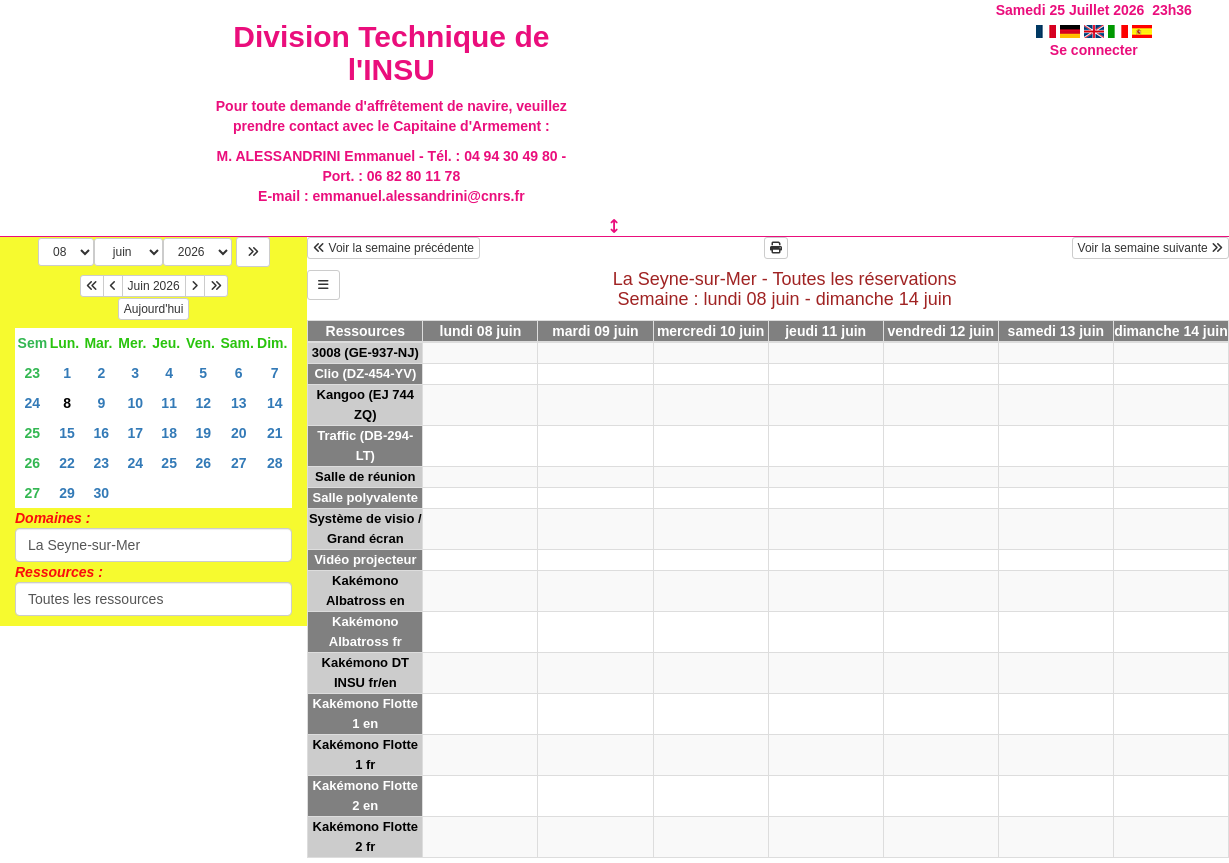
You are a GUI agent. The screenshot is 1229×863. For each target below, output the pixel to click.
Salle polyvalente (366, 497)
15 (67, 433)
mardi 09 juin (595, 331)
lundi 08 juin (481, 331)
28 (275, 463)
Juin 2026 (154, 286)
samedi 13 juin (1056, 331)
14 (275, 403)
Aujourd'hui (154, 309)
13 (239, 403)
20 (239, 433)
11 (169, 403)
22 (67, 463)
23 (33, 373)
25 (33, 433)
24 (33, 403)
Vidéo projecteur (365, 559)
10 (135, 403)
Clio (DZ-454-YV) (365, 373)
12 (203, 403)
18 (169, 433)
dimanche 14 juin (1171, 331)
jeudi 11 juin (825, 331)
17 (135, 433)
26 (33, 463)
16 (102, 433)
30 (102, 493)
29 (67, 493)
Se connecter (1094, 50)
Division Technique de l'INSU (391, 53)
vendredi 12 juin (940, 331)
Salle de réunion (365, 476)
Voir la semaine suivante (1150, 248)
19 (203, 433)
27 (239, 463)
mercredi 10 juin (710, 331)
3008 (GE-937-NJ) (365, 352)
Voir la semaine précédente (393, 248)
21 (275, 433)
